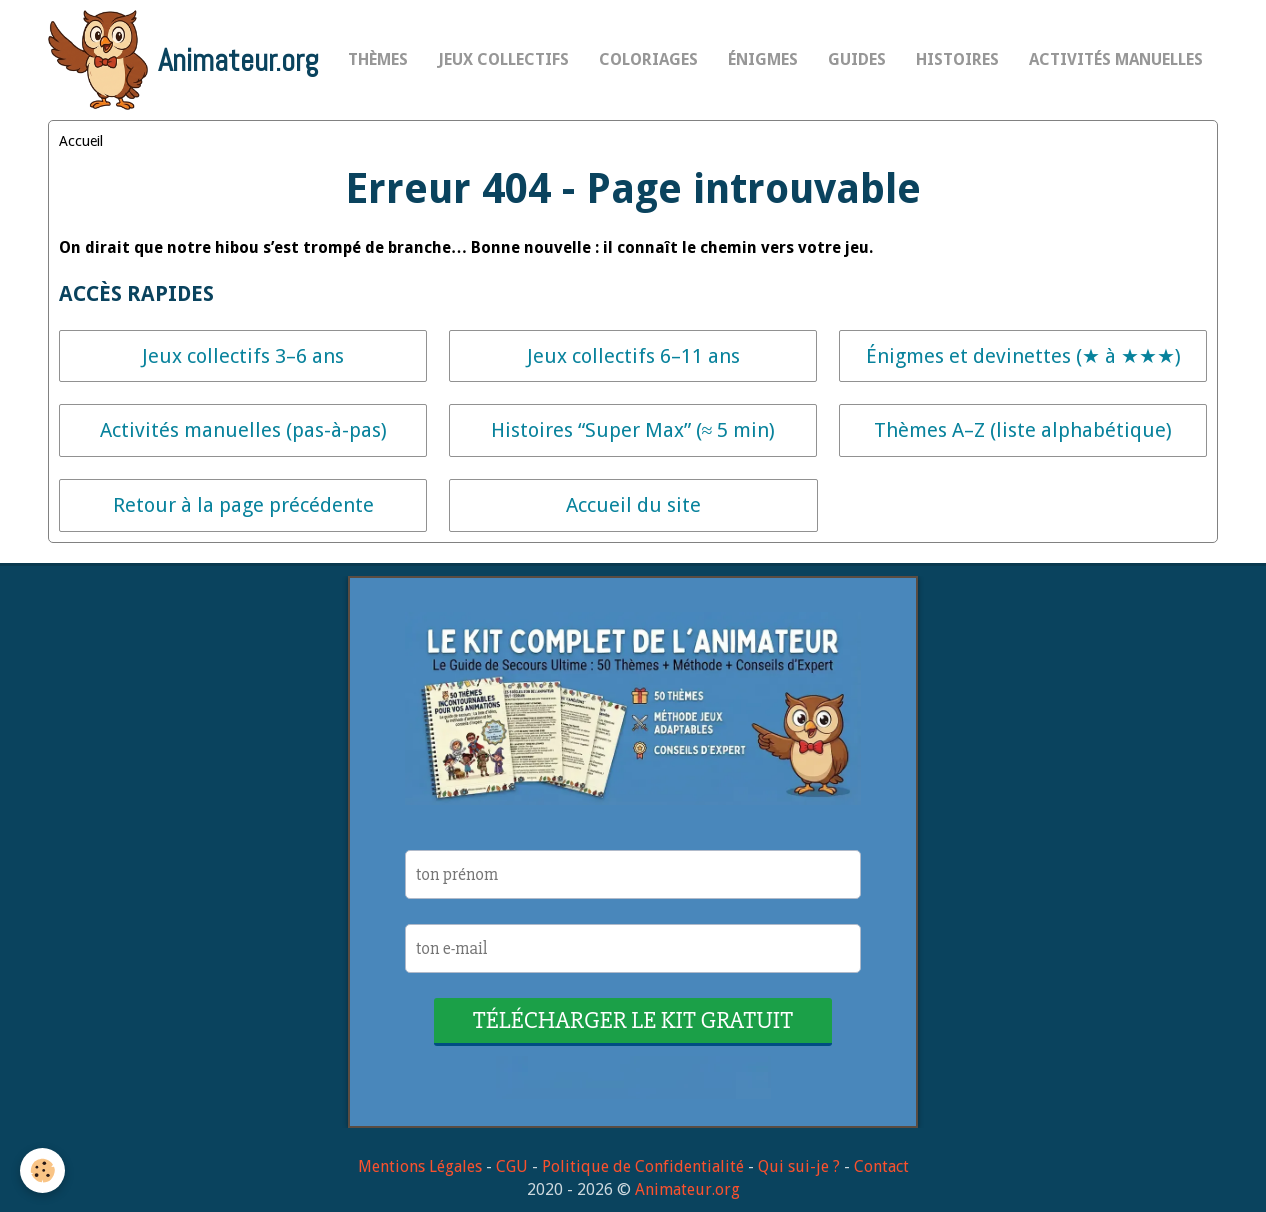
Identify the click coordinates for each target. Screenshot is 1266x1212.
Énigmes (763, 59)
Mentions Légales (420, 1166)
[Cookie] (42, 1170)
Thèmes (378, 59)
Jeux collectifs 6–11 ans (633, 356)
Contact (881, 1166)
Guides (857, 59)
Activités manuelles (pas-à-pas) (243, 430)
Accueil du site (633, 505)
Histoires (957, 59)
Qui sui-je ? (799, 1166)
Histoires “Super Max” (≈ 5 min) (633, 430)
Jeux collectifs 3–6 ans (243, 356)
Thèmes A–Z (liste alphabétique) (1023, 430)
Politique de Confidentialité (643, 1166)
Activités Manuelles (1116, 59)
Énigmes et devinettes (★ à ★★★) (1023, 356)
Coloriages (648, 59)
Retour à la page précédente (243, 505)
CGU (512, 1166)
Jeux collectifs (503, 59)
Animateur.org (687, 1189)
